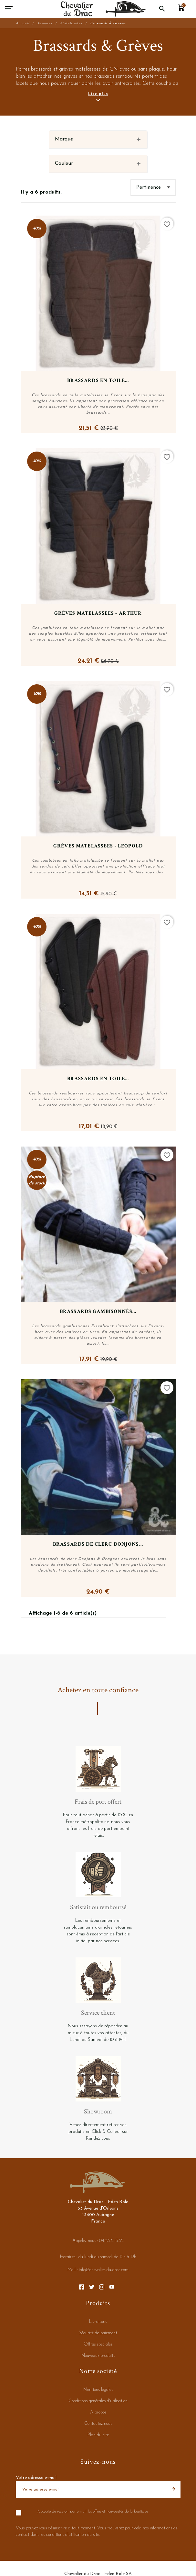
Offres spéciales (98, 2344)
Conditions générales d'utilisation (98, 2401)
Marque (64, 139)
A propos (98, 2412)
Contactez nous (98, 2423)
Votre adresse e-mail (36, 2477)
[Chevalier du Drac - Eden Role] (103, 9)
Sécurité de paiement (98, 2333)
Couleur (64, 163)
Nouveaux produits (98, 2355)
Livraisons (98, 2321)
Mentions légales (98, 2389)
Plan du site (98, 2435)
